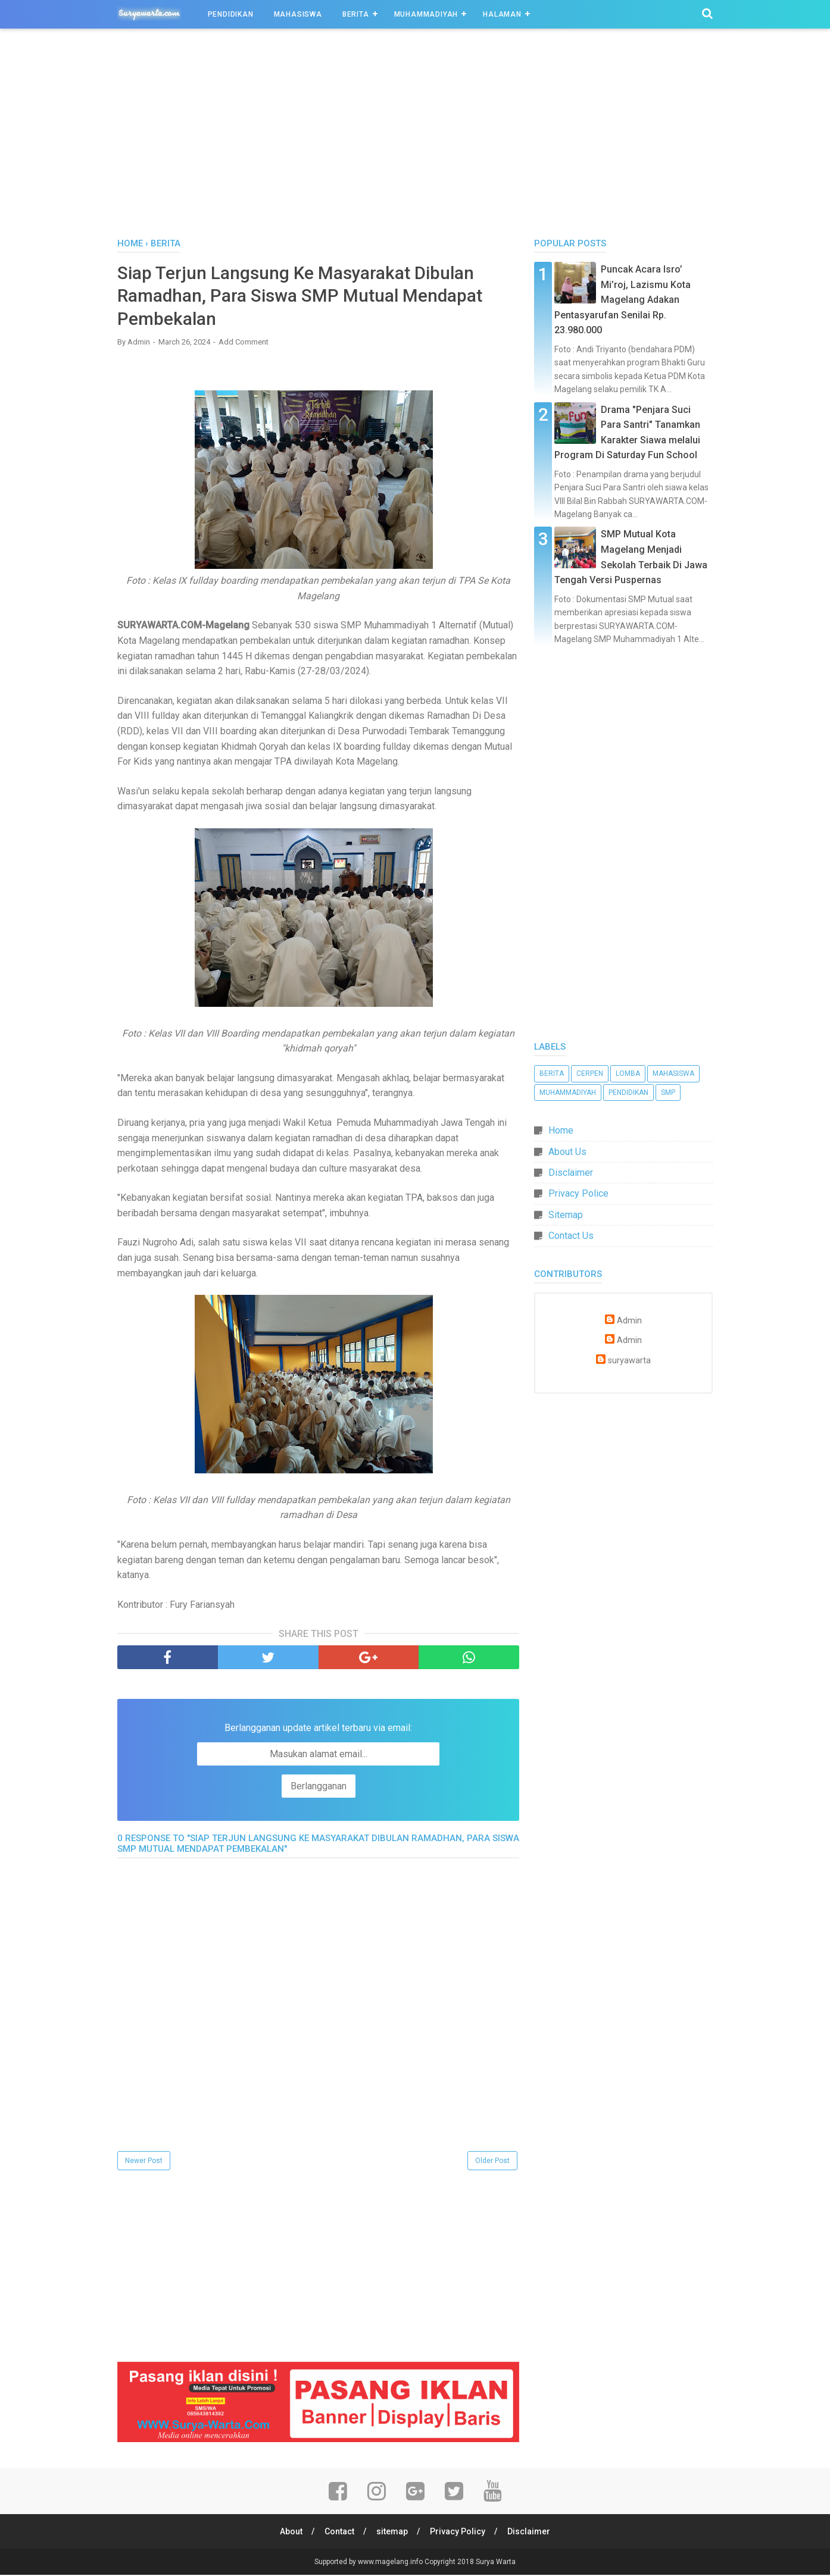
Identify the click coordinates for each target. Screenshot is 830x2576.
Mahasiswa (298, 14)
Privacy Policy (458, 2532)
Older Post (492, 2162)
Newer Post (144, 2162)
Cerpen (589, 1073)
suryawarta (629, 1361)
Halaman (502, 14)
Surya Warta (496, 2563)
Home (560, 1130)
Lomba (628, 1073)
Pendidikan (231, 14)
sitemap (392, 2532)
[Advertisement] (415, 136)
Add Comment (244, 343)
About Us (567, 1151)
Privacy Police (578, 1193)
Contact (339, 2532)
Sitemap (565, 1214)
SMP (668, 1092)
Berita (355, 14)
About (290, 2532)
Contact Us (571, 1235)
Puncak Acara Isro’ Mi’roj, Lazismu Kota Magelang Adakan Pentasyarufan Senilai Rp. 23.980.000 (622, 300)
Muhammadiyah (426, 14)
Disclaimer (570, 1172)
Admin (629, 1321)
